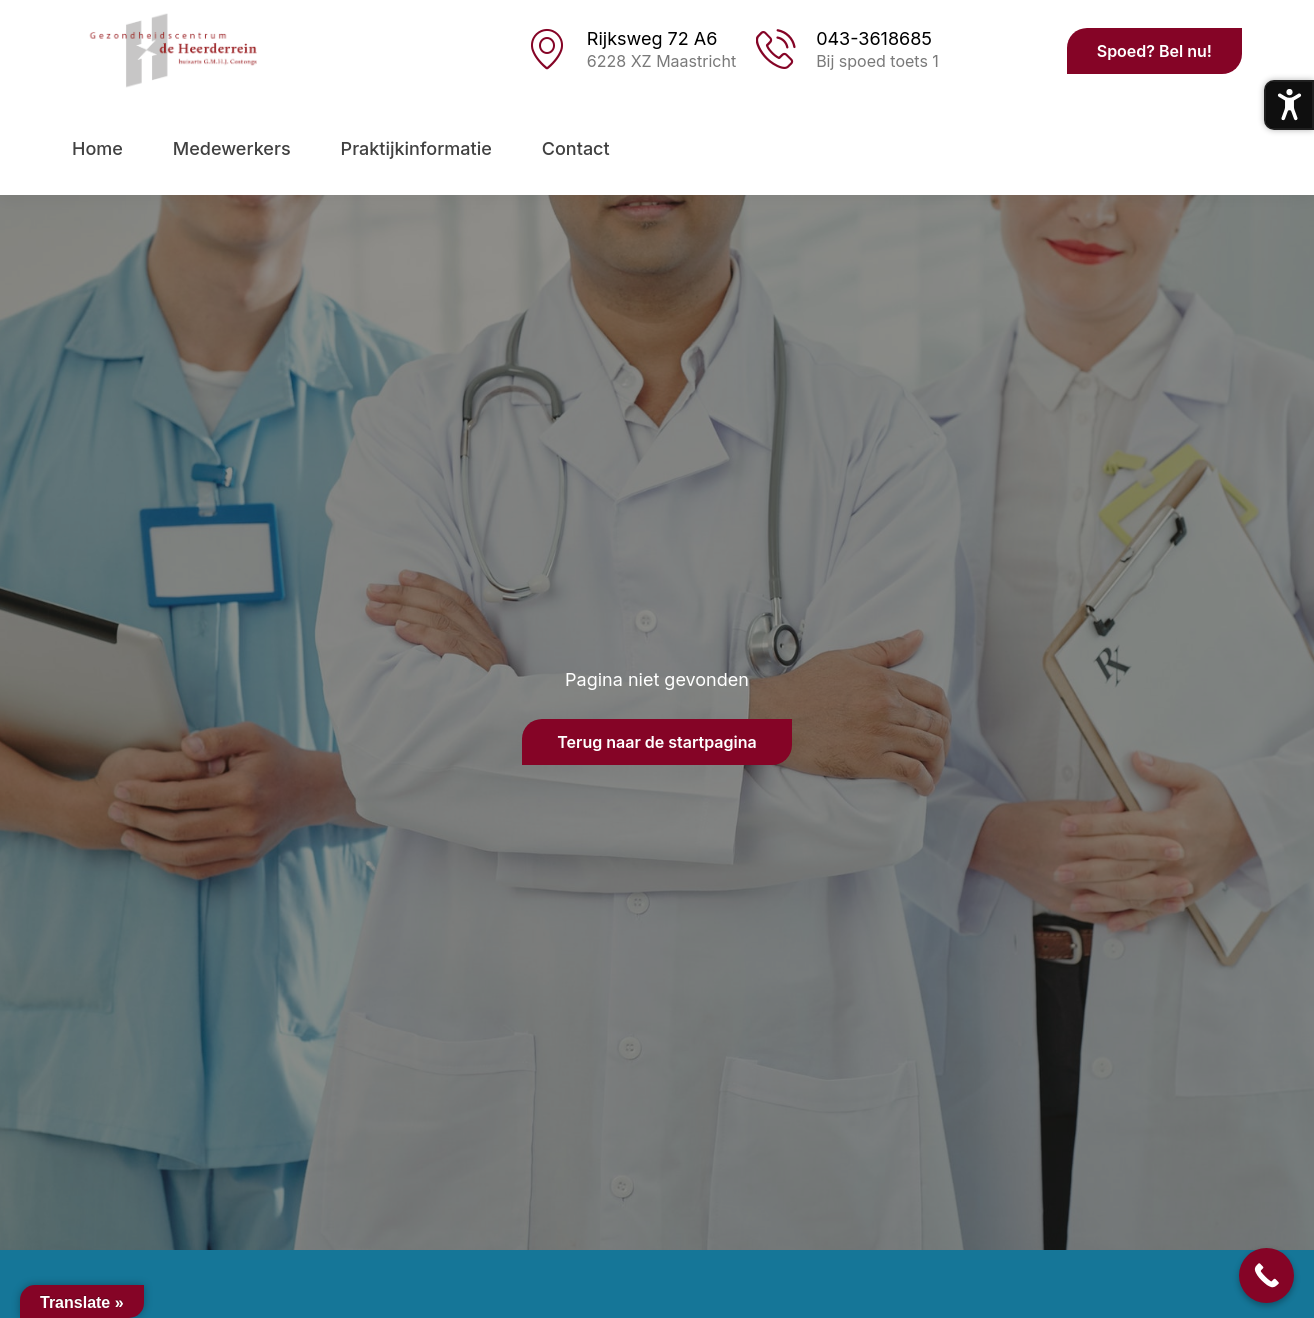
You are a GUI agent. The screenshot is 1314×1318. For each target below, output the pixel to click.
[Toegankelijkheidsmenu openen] (1289, 105)
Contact (576, 148)
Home (97, 148)
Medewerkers (232, 148)
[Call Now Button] (1266, 1275)
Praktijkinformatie (416, 148)
